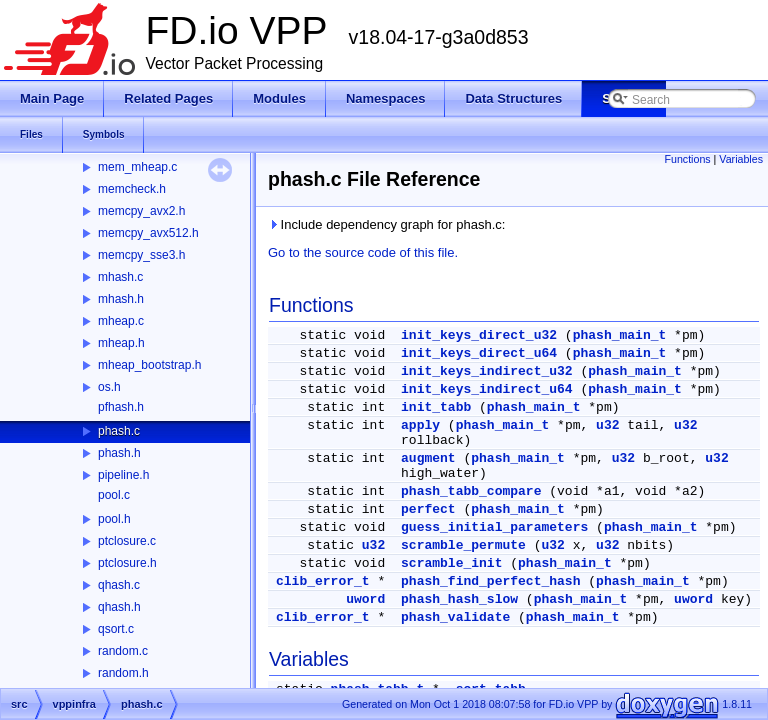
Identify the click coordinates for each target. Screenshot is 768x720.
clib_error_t (323, 581)
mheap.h (121, 343)
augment (428, 458)
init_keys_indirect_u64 (487, 389)
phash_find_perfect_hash (490, 581)
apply (420, 425)
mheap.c (121, 321)
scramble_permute (463, 545)
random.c (123, 651)
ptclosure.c (127, 541)
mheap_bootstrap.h (149, 365)
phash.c (119, 431)
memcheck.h (132, 189)
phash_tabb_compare (471, 491)
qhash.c (119, 585)
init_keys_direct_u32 (479, 335)
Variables (741, 159)
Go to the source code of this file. (363, 252)
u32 (607, 425)
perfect (428, 509)
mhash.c (120, 277)
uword (365, 599)
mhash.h (121, 299)
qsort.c (116, 629)
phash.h (119, 453)
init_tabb (436, 407)
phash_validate (455, 617)
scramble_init (451, 563)
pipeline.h (123, 475)
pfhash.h (121, 407)
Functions (687, 159)
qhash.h (119, 607)
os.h (109, 387)
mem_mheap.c (137, 167)
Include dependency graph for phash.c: (386, 224)
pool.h (114, 519)
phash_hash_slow (459, 599)
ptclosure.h (127, 563)
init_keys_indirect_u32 (487, 371)
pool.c (114, 495)
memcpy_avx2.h (141, 211)
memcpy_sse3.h (141, 255)
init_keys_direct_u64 (479, 353)
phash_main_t (620, 335)
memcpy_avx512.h (148, 233)
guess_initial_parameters (494, 527)
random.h (123, 673)
